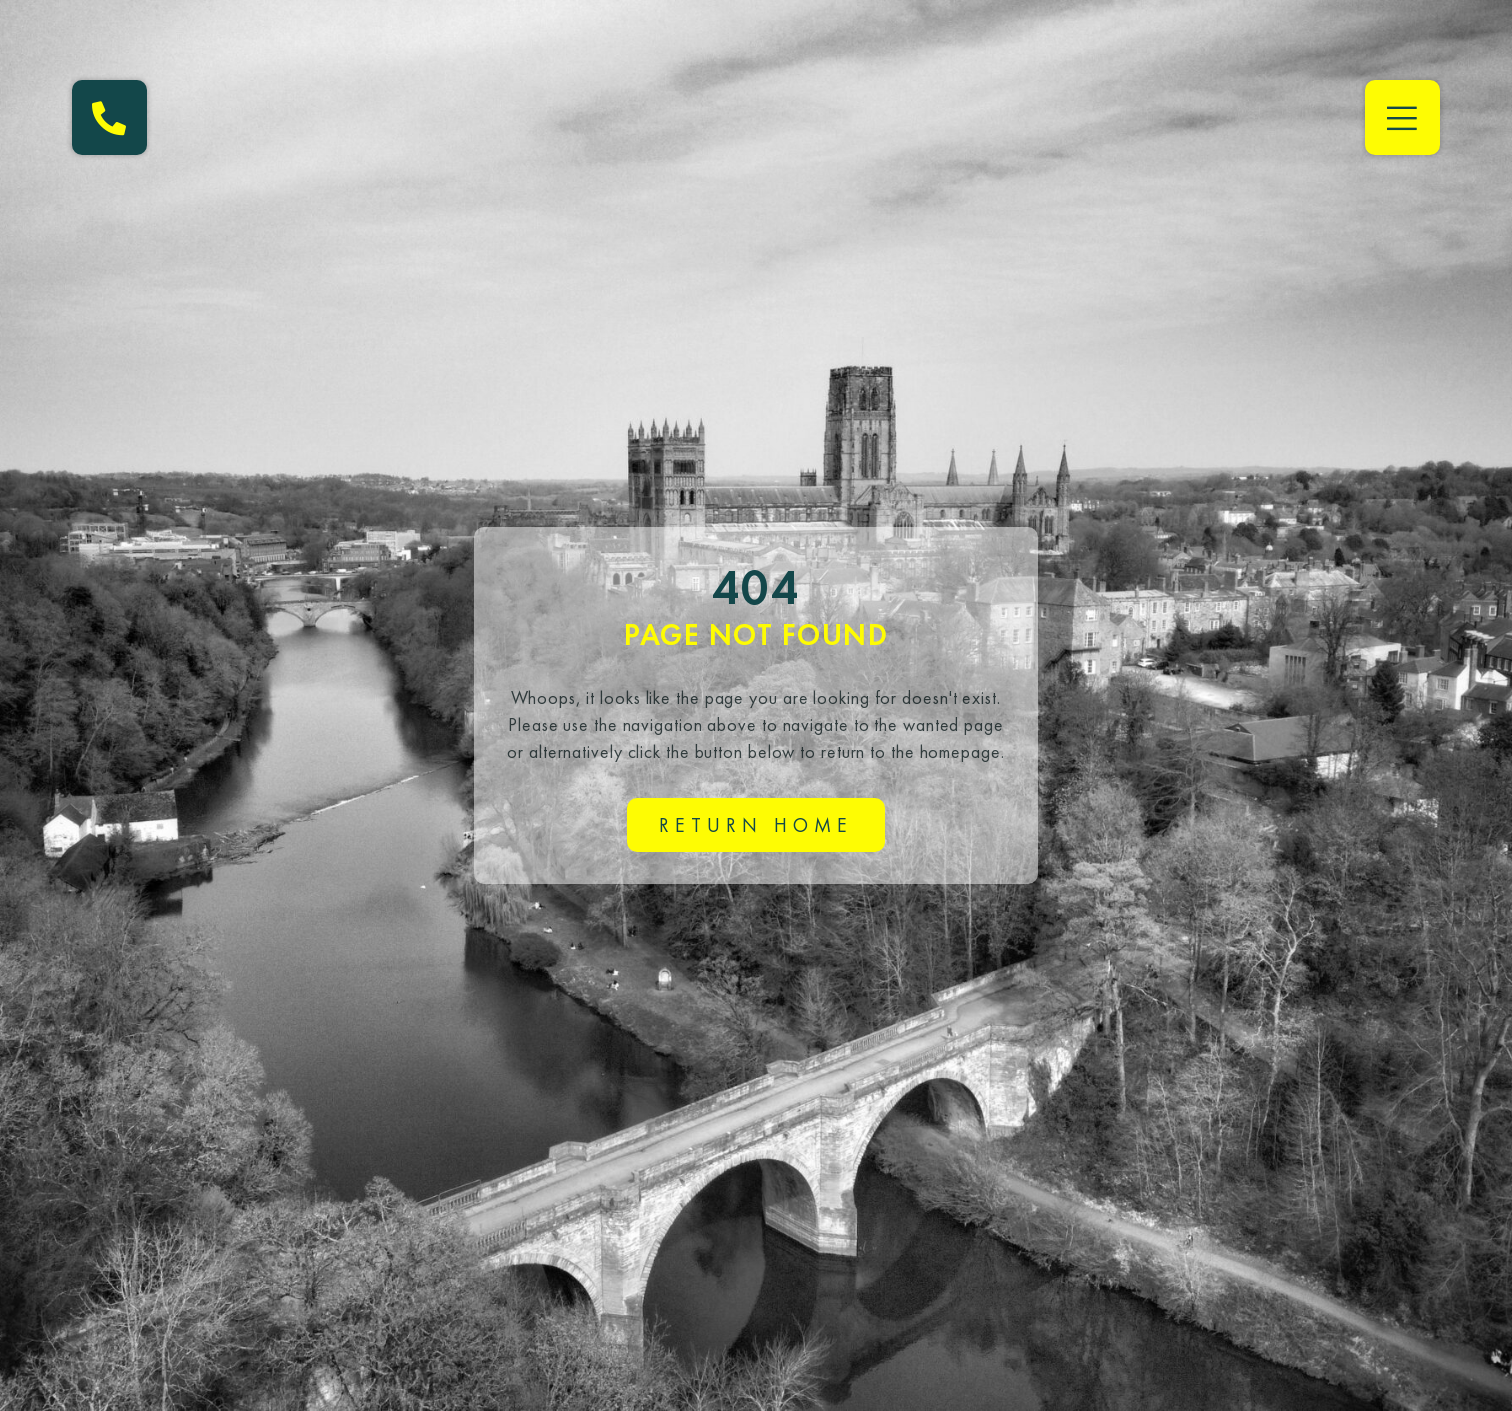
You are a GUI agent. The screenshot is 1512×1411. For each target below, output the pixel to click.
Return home (756, 825)
